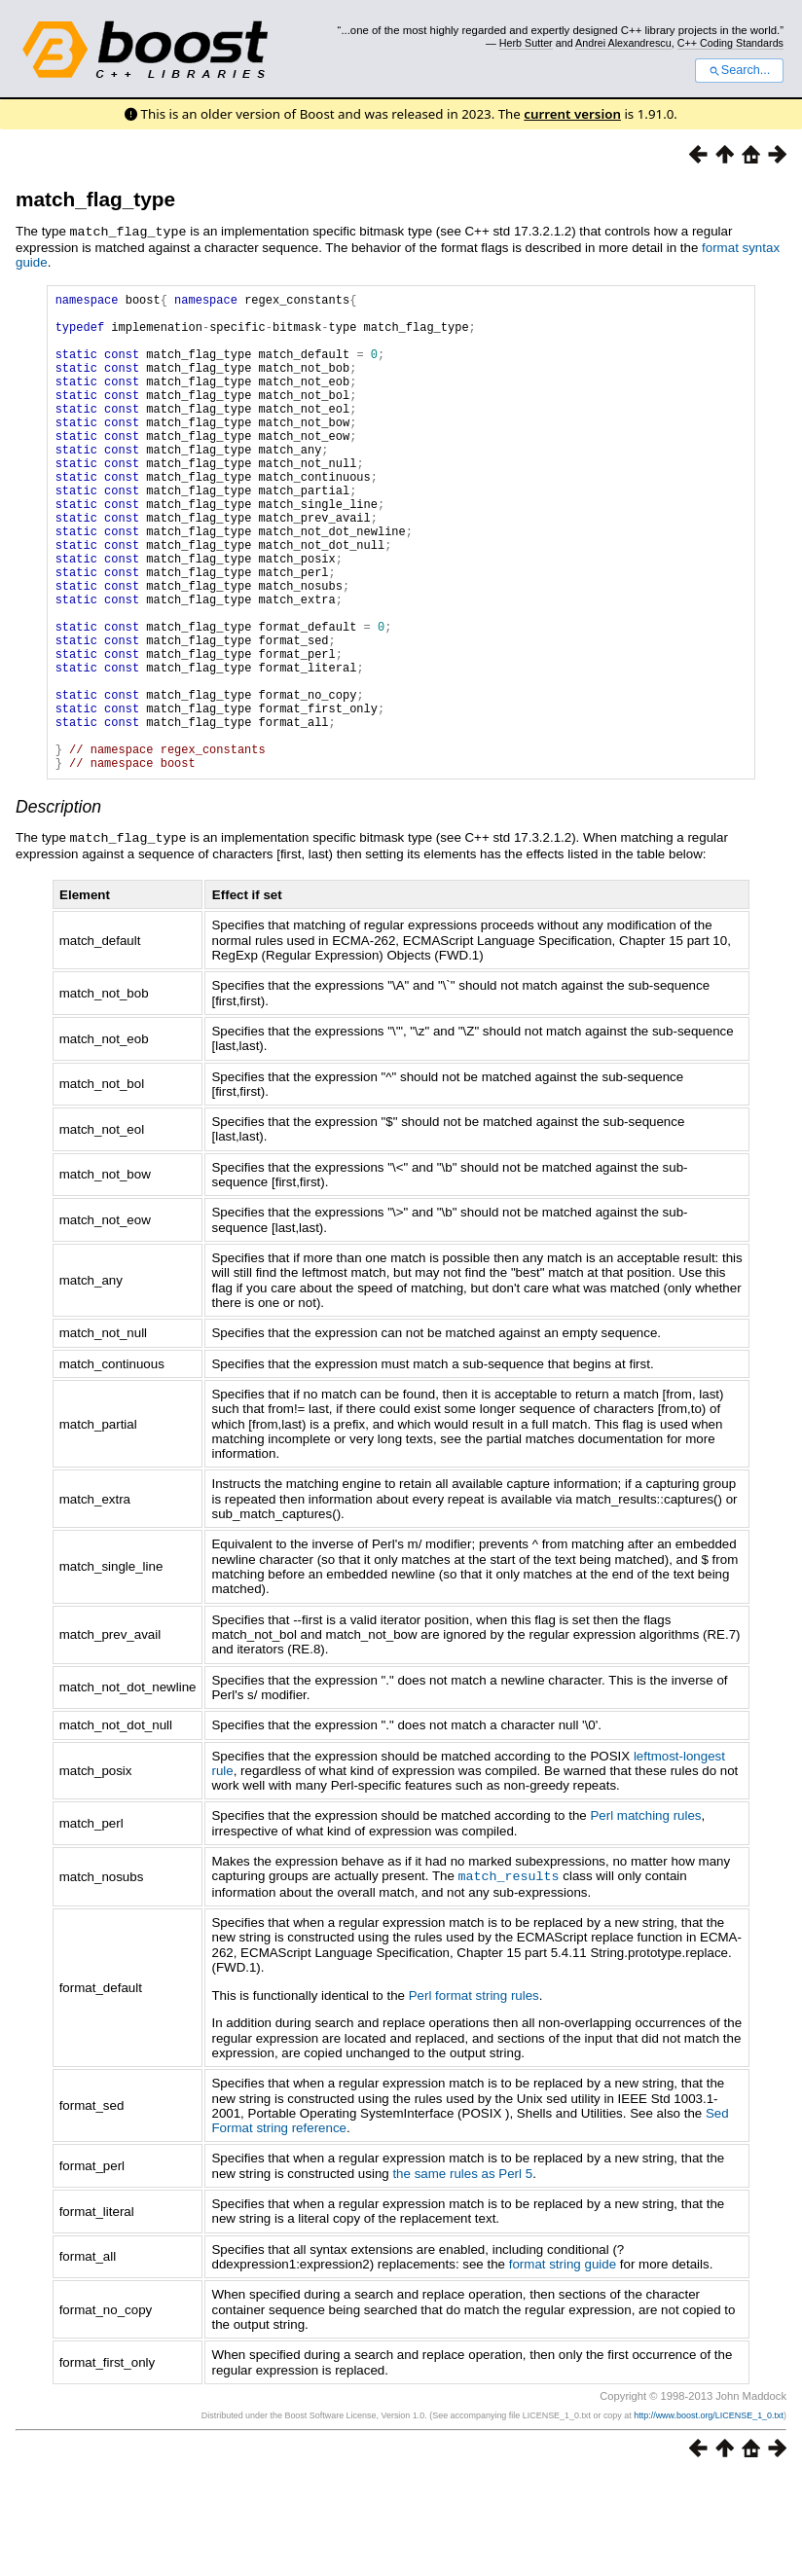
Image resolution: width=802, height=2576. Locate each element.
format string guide (562, 2363)
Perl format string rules (474, 2094)
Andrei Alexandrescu (623, 43)
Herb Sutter (526, 43)
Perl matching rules (645, 1915)
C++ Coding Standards (730, 43)
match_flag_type (95, 199)
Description (58, 908)
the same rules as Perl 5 (462, 2273)
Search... (739, 70)
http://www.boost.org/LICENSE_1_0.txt (709, 2515)
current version (572, 114)
